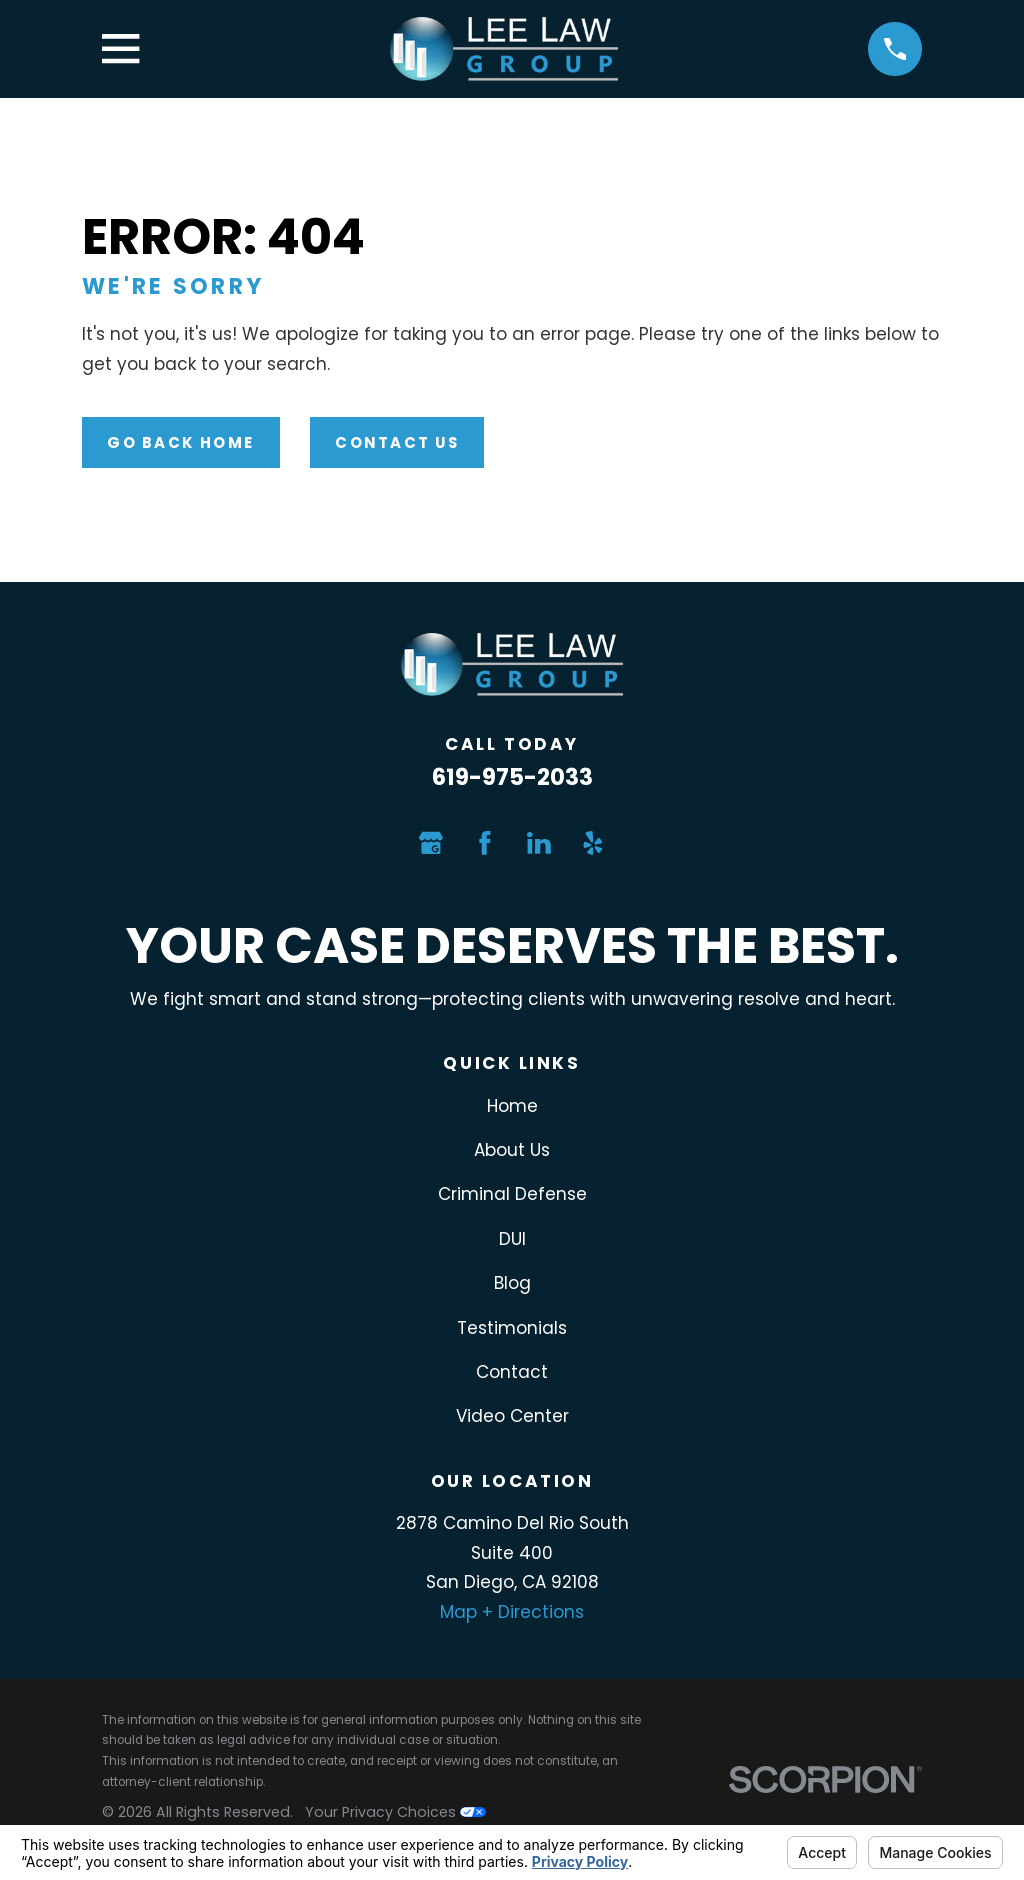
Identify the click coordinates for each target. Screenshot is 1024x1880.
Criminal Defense (512, 1194)
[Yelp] (593, 843)
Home (512, 1106)
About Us (512, 1150)
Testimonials (512, 1328)
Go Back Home (180, 442)
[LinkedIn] (539, 843)
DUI (512, 1239)
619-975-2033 (512, 777)
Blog (512, 1283)
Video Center (512, 1416)
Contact (512, 1372)
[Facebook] (485, 843)
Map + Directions (512, 1612)
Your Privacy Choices (395, 1812)
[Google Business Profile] (431, 843)
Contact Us (396, 442)
